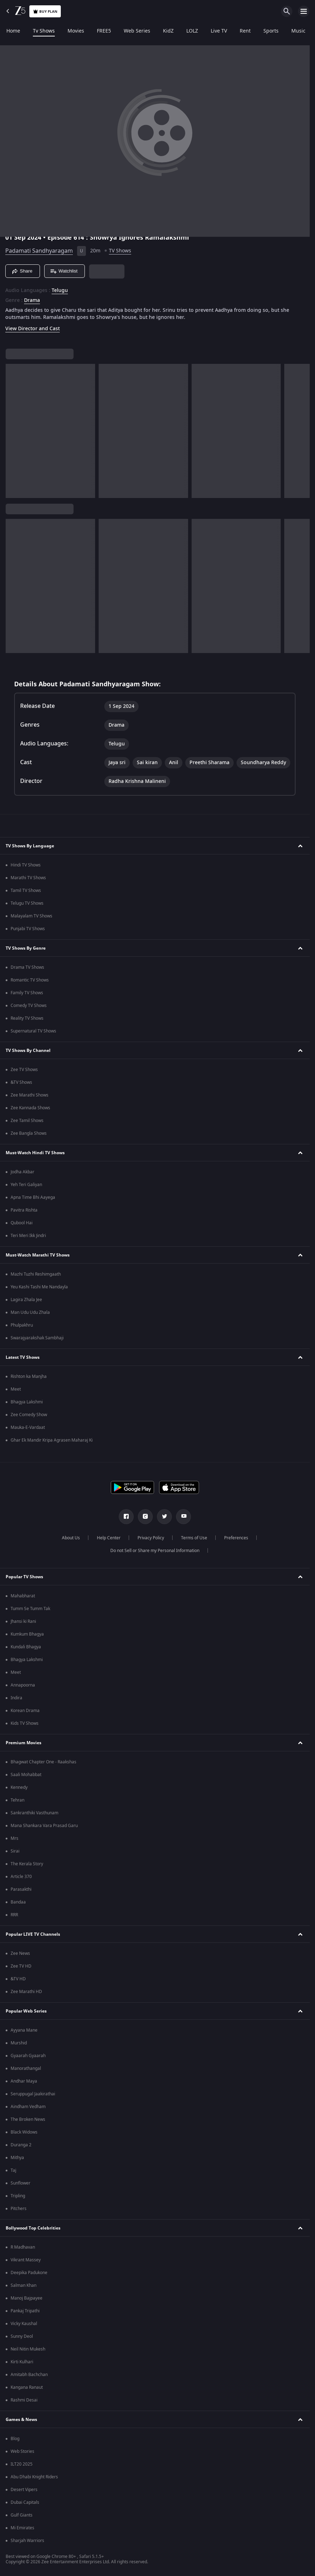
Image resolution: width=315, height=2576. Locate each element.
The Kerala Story (27, 1864)
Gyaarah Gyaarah (28, 2056)
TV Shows (120, 250)
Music (298, 31)
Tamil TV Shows (26, 890)
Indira (16, 1698)
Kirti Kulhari (22, 2362)
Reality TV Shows (27, 1018)
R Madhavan (23, 2247)
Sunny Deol (22, 2336)
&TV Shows (21, 1082)
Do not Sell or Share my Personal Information (154, 1550)
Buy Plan (45, 11)
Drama (32, 300)
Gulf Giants (22, 2515)
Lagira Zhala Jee (26, 1299)
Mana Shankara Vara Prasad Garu (44, 1825)
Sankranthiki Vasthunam (34, 1813)
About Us (71, 1538)
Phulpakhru (22, 1325)
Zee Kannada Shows (30, 1108)
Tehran (17, 1800)
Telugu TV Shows (27, 903)
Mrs (14, 1838)
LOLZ (192, 31)
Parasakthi (21, 1889)
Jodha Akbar (22, 1172)
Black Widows (24, 2132)
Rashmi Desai (24, 2400)
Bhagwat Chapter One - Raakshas (43, 1762)
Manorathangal (26, 2068)
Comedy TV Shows (29, 1005)
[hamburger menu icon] (303, 11)
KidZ (168, 31)
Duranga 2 (21, 2145)
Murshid (19, 2043)
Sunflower (20, 2183)
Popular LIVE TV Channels (33, 1934)
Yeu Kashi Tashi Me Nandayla (39, 1287)
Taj (13, 2170)
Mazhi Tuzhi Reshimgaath (36, 1274)
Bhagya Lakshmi (27, 1402)
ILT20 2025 (22, 2464)
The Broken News (28, 2119)
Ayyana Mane (24, 2030)
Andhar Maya (24, 2081)
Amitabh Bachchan (29, 2374)
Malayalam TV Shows (31, 916)
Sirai (15, 1851)
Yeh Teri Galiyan (26, 1184)
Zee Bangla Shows (29, 1133)
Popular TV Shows (24, 1577)
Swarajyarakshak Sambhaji (37, 1338)
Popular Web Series (26, 2011)
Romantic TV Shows (30, 980)
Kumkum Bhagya (27, 1634)
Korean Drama (25, 1710)
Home (13, 31)
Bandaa (18, 1902)
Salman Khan (23, 2285)
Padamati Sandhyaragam (39, 251)
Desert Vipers (24, 2489)
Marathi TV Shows (28, 878)
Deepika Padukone (29, 2272)
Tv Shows (44, 31)
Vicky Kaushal (24, 2323)
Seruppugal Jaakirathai (33, 2094)
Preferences (236, 1538)
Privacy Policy (151, 1538)
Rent (245, 31)
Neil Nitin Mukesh (28, 2349)
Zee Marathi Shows (29, 1095)
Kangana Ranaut (27, 2387)
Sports (271, 31)
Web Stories (22, 2451)
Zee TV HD (21, 1966)
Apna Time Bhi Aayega (33, 1197)
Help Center (109, 1538)
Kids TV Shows (25, 1723)
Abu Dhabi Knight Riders (34, 2477)
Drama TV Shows (27, 967)
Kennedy (19, 1787)
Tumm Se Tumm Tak (30, 1608)
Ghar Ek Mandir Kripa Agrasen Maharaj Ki (52, 1440)
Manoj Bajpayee (26, 2298)
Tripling (18, 2196)
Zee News (20, 1953)
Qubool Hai (22, 1223)
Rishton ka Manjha (29, 1376)
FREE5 (104, 31)
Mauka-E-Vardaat (28, 1427)
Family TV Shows (27, 993)
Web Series (137, 31)
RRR (14, 1915)
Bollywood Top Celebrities (33, 2228)
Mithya (17, 2157)
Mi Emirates (22, 2528)
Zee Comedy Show (29, 1415)
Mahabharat (23, 1596)
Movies (76, 31)
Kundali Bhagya (26, 1647)
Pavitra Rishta (24, 1210)
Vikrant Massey (26, 2260)
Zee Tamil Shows (27, 1120)
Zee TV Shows (24, 1069)
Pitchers (19, 2208)
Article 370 (21, 1876)
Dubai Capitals (25, 2502)
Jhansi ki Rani (23, 1621)
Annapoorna (23, 1685)
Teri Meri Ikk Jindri (28, 1235)
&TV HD (18, 1979)
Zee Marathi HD (26, 1991)
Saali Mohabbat (26, 1774)
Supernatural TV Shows (33, 1031)
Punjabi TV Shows (28, 929)
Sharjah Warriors (27, 2540)
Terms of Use (194, 1538)
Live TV (219, 31)
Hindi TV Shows (26, 865)
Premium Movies (23, 1743)
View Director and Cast (32, 328)
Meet (16, 1389)
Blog (15, 2438)
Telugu (60, 290)
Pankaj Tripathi (25, 2311)
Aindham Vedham (28, 2106)
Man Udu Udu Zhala (30, 1312)
